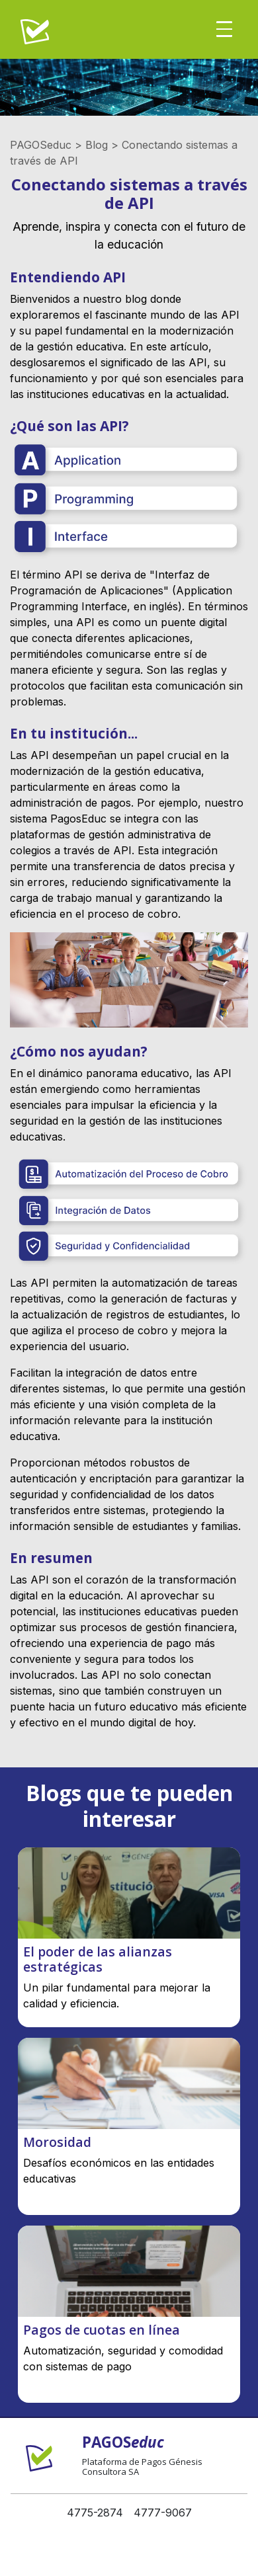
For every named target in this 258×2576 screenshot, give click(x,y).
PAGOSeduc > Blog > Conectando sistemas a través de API (123, 152)
